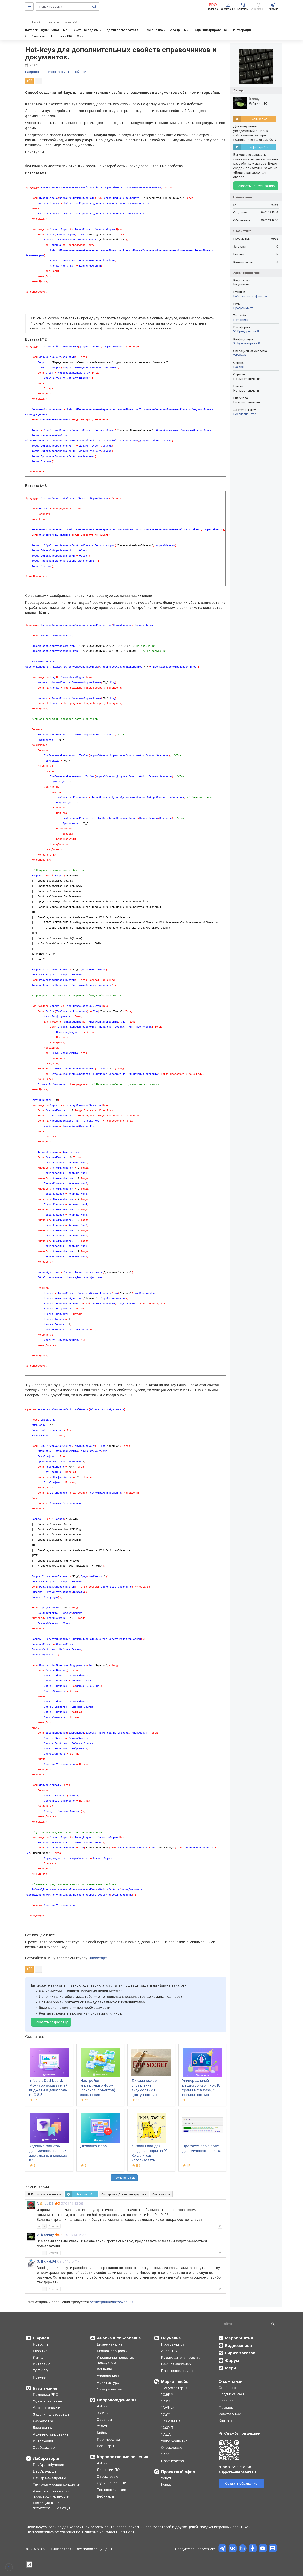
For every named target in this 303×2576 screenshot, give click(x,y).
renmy (49, 2235)
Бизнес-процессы (112, 2351)
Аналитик (169, 2351)
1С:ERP (167, 2394)
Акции (102, 2406)
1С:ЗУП (167, 2428)
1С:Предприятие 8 (246, 331)
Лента (38, 2357)
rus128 (48, 2204)
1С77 (165, 2454)
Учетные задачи (46, 2408)
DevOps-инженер (176, 2364)
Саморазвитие (109, 2389)
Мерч (230, 2368)
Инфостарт (97, 1958)
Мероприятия (239, 2338)
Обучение (171, 2338)
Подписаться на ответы (44, 2194)
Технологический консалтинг (57, 2484)
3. (38, 2261)
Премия (39, 2377)
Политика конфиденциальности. (109, 2532)
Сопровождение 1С (116, 2400)
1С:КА (166, 2401)
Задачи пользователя (51, 2414)
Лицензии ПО (108, 2470)
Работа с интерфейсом (250, 296)
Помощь (226, 2407)
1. (38, 2204)
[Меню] (29, 6)
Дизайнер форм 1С (96, 2146)
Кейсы (102, 2433)
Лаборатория (46, 2458)
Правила (226, 2401)
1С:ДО (166, 2434)
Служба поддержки (242, 2433)
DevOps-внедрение (49, 2478)
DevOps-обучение (48, 2465)
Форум (232, 2360)
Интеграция (43, 2441)
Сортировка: (123, 2194)
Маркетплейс (174, 2381)
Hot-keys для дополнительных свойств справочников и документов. (120, 53)
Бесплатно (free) (245, 414)
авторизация (122, 2302)
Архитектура (108, 2382)
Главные (40, 2351)
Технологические (111, 2490)
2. (38, 2235)
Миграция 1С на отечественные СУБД (51, 2505)
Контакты (227, 2421)
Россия (238, 367)
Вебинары (105, 2446)
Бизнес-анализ (109, 2344)
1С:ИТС (103, 2413)
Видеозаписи (238, 2345)
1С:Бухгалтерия (174, 2388)
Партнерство (108, 2439)
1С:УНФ (167, 2408)
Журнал (41, 2338)
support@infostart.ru (237, 2472)
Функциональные (47, 2401)
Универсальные (174, 2441)
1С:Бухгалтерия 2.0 (246, 343)
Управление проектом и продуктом (117, 2360)
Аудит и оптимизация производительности (51, 2493)
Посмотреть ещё (124, 2177)
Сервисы (104, 2419)
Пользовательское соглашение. (53, 2532)
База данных (43, 2428)
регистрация (100, 2302)
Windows (239, 355)
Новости (40, 2344)
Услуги (102, 2426)
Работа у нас (230, 2414)
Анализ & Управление (119, 2338)
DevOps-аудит (45, 2471)
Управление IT (109, 2376)
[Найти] (273, 2324)
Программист (243, 308)
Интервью (41, 2364)
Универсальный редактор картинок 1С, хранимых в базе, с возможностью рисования (202, 2090)
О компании (230, 2381)
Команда (104, 2369)
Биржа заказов (240, 2353)
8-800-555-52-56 (235, 2467)
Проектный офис (178, 2471)
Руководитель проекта (181, 2357)
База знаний (45, 2388)
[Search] (248, 2324)
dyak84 (50, 2261)
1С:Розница (170, 2421)
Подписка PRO (45, 2394)
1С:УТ (165, 2414)
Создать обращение (241, 2483)
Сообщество (44, 2447)
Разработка (43, 2421)
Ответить (54, 2226)
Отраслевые (107, 2476)
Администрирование (50, 2434)
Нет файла (240, 320)
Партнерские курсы (178, 2371)
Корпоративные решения (122, 2456)
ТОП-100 (40, 2371)
